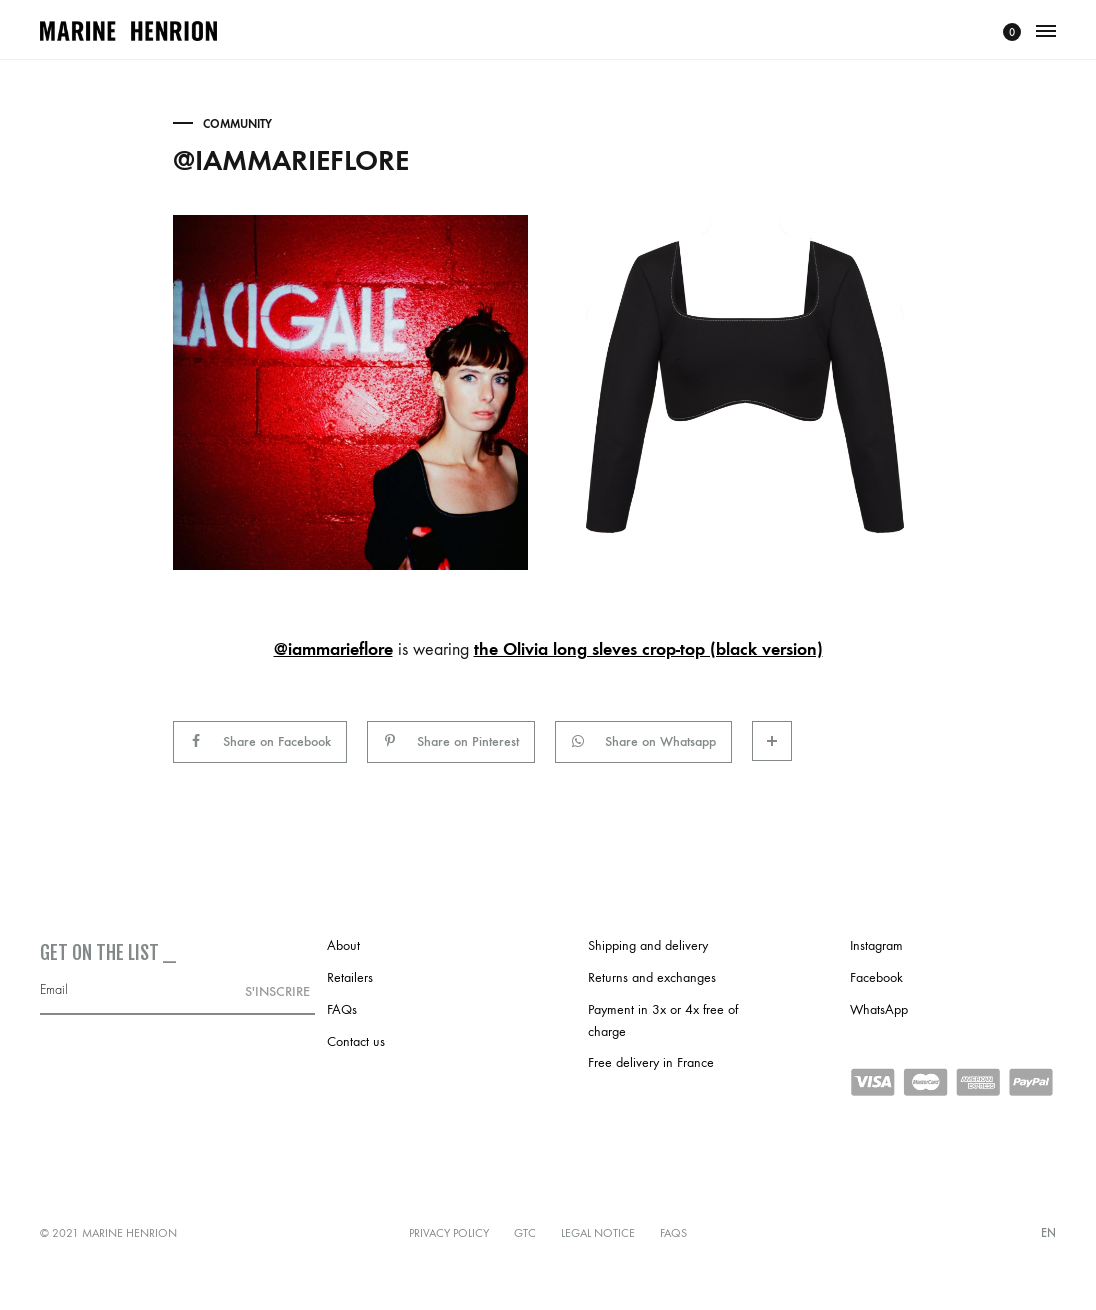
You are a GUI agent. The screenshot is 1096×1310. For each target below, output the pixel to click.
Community (237, 124)
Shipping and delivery (648, 945)
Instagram (876, 945)
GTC (525, 1233)
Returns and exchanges (652, 977)
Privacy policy (449, 1233)
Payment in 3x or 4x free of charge (663, 1020)
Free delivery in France (651, 1062)
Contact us (356, 1041)
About (343, 945)
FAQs (342, 1009)
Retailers (350, 977)
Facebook (876, 977)
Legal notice (598, 1233)
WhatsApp (879, 1009)
